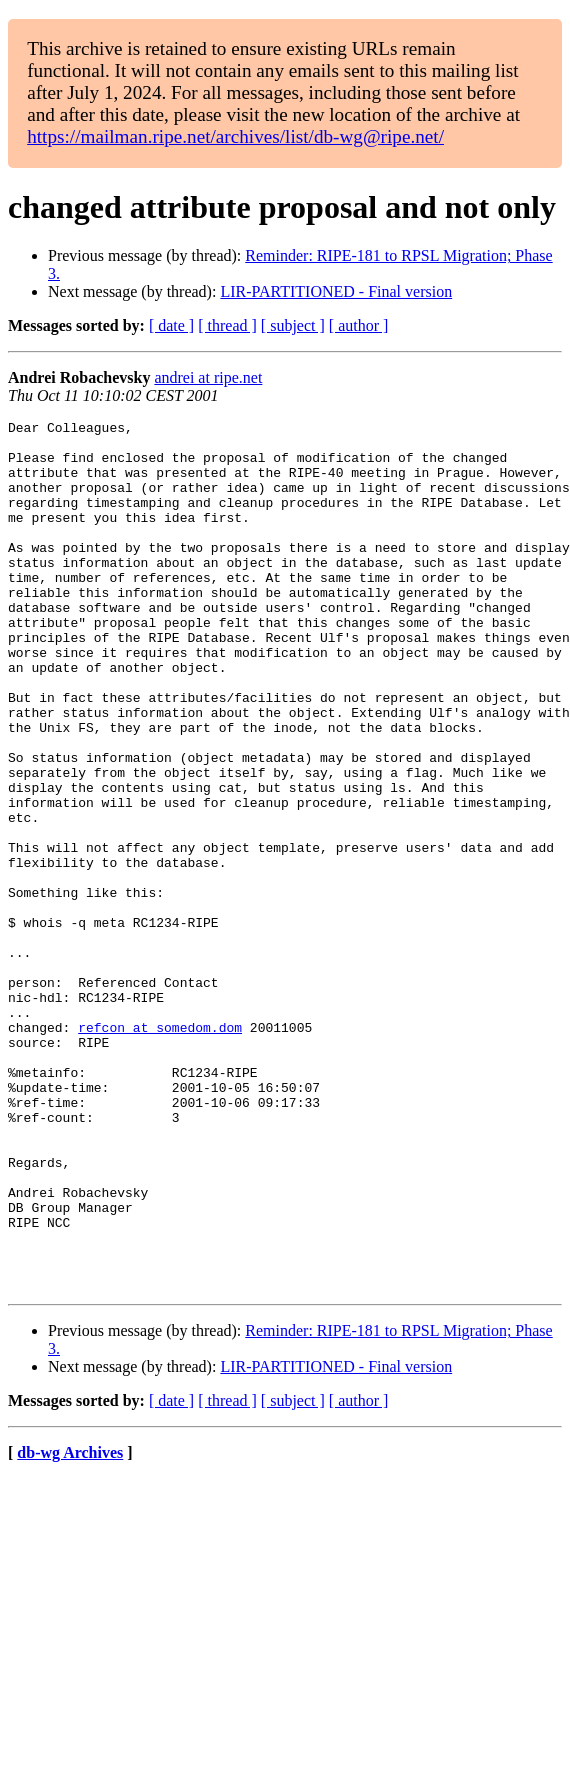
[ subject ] (293, 325)
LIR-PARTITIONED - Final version (336, 291)
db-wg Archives (70, 1626)
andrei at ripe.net (208, 377)
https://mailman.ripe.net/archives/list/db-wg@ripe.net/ (235, 136)
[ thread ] (227, 325)
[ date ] (171, 325)
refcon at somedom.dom (160, 1150)
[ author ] (359, 325)
